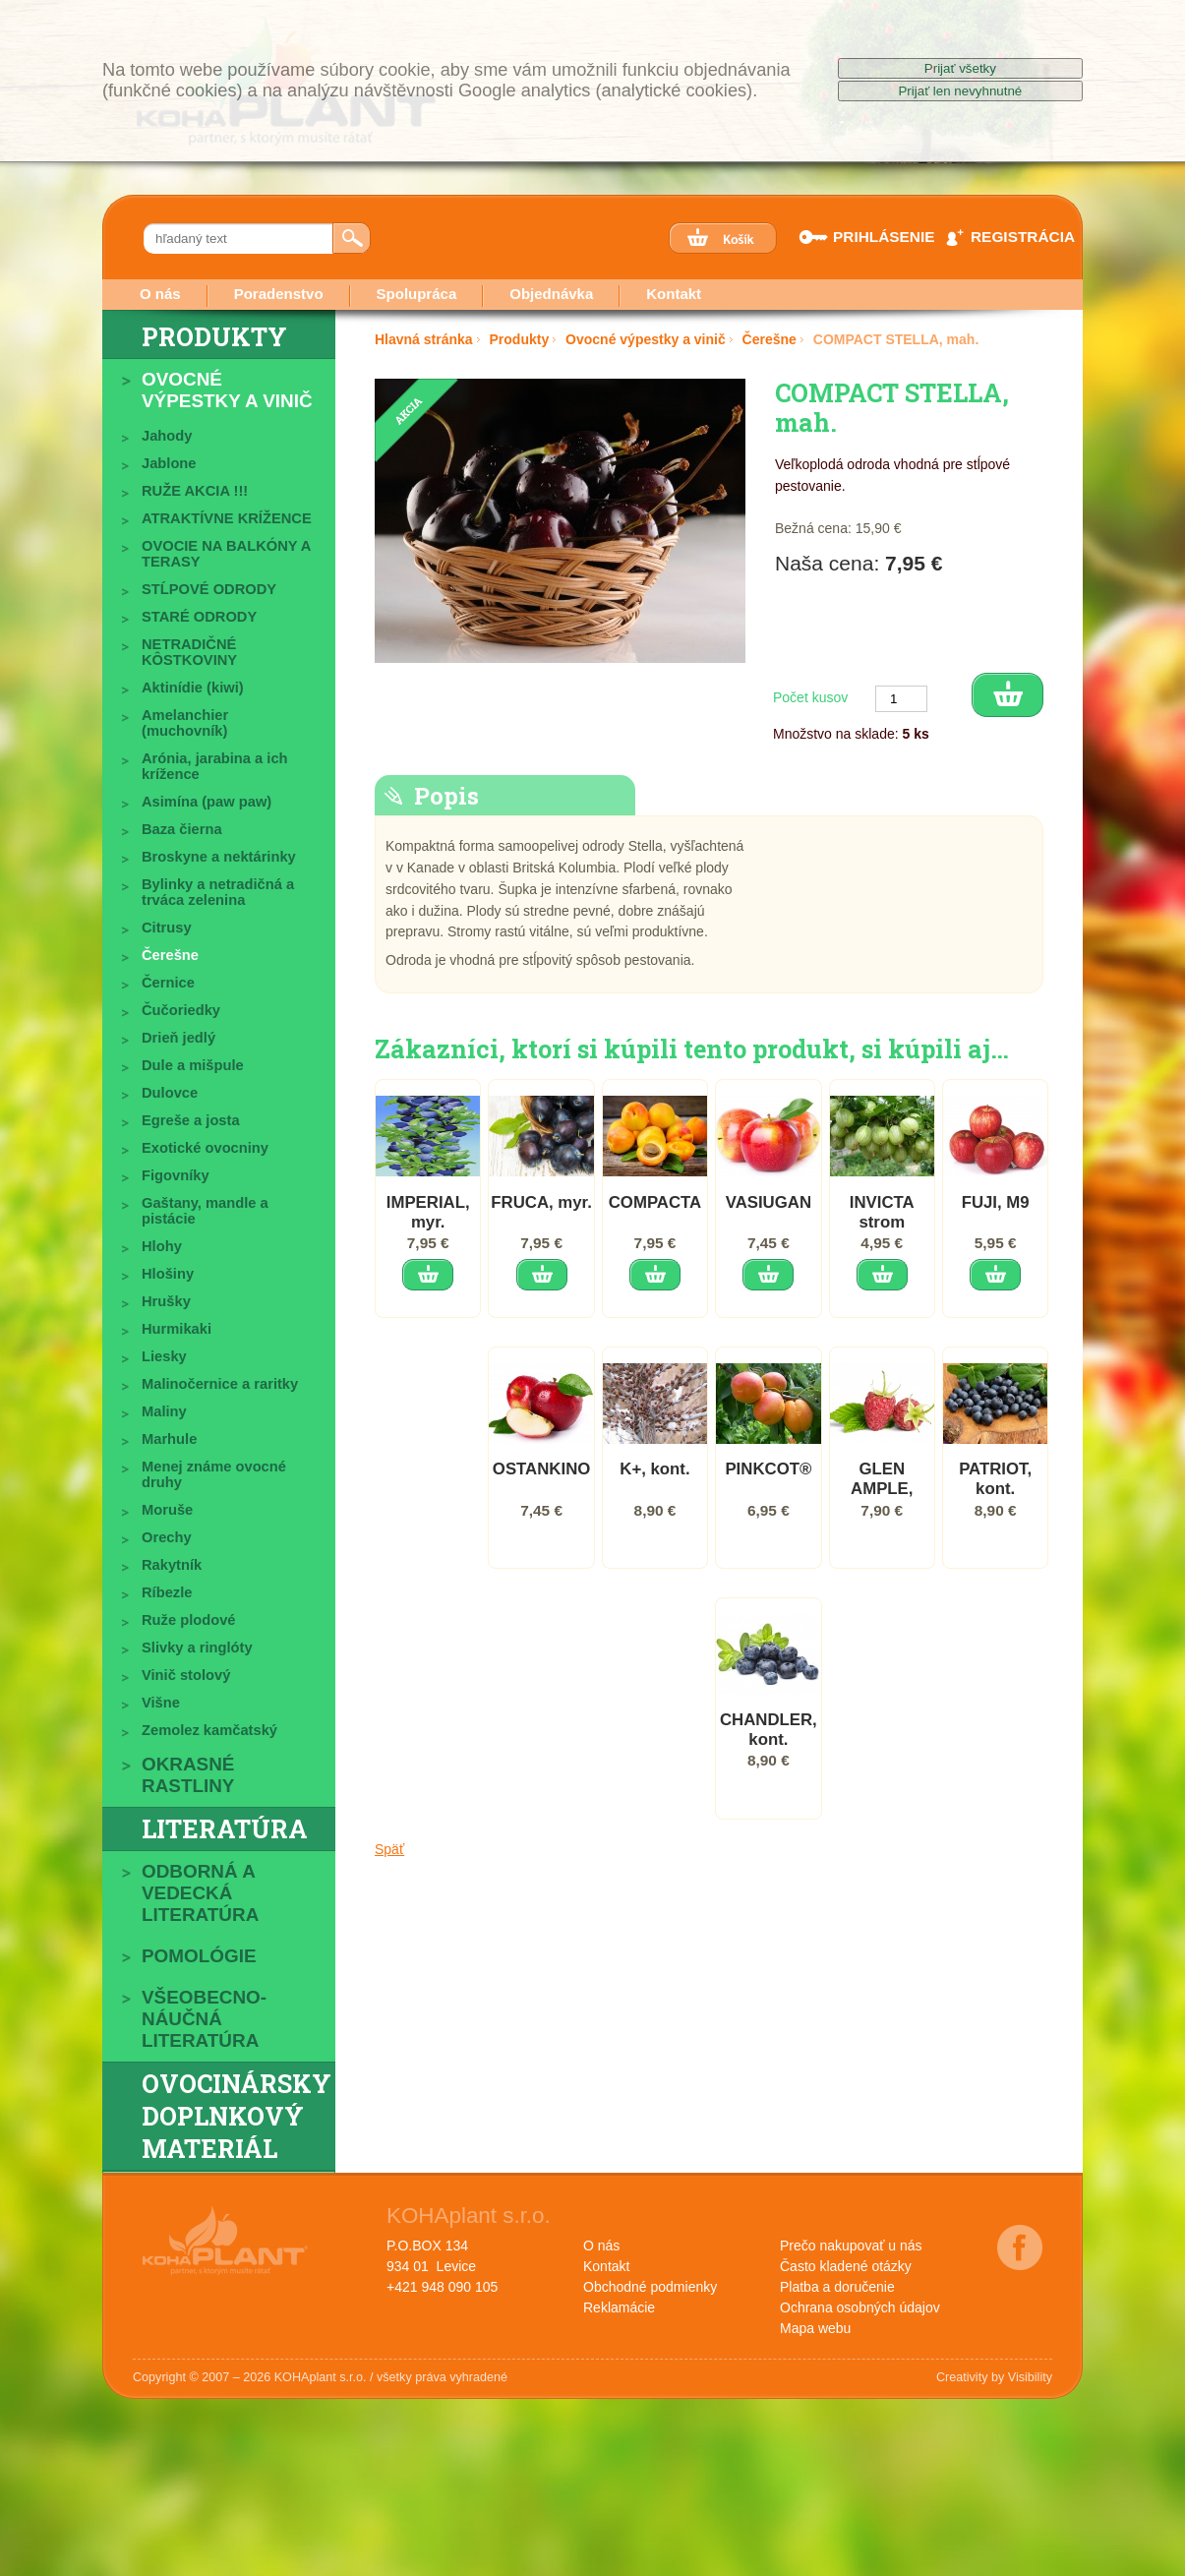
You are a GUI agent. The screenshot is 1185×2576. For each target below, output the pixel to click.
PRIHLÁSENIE (872, 236)
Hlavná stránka (424, 339)
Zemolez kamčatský (209, 1730)
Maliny (164, 1411)
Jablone (169, 463)
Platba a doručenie (837, 2287)
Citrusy (167, 927)
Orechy (167, 1537)
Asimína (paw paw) (206, 801)
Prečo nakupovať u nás (851, 2245)
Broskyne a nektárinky (219, 857)
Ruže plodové (188, 1620)
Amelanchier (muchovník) (185, 723)
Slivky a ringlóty (197, 1647)
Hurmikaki (176, 1329)
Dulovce (170, 1093)
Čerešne (170, 955)
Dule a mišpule (193, 1065)
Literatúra (225, 1829)
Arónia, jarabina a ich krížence (215, 766)
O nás (160, 293)
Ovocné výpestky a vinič (227, 390)
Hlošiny (168, 1274)
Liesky (164, 1356)
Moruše (167, 1510)
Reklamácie (619, 2307)
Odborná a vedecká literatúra (200, 1893)
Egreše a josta (191, 1120)
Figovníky (175, 1175)
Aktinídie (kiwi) (193, 687)
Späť (389, 1882)
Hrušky (166, 1301)
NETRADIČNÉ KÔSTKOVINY (189, 652)
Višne (161, 1702)
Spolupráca (417, 293)
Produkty (214, 337)
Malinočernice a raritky (220, 1384)
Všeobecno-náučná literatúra (204, 2019)
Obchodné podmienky (650, 2287)
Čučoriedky (181, 1010)
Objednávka (551, 293)
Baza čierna (182, 829)
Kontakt (673, 293)
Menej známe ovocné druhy (214, 1474)
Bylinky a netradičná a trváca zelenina (218, 892)
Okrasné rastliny (188, 1775)
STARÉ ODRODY (199, 617)
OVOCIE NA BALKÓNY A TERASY (226, 553)
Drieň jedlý (178, 1038)
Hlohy (162, 1246)
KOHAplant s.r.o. (468, 2215)
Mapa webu (815, 2328)
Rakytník (172, 1565)
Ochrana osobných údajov (860, 2307)
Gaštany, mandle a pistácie (205, 1211)
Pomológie (199, 1956)
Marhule (169, 1439)
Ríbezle (167, 1592)
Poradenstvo (279, 293)
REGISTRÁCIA (1010, 236)
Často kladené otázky (846, 2266)
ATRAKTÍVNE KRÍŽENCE (227, 518)
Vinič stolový (186, 1675)
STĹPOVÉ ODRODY (209, 589)
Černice (168, 982)
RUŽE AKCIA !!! (195, 491)
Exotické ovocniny (205, 1148)
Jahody (167, 436)
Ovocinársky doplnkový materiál (236, 2116)
